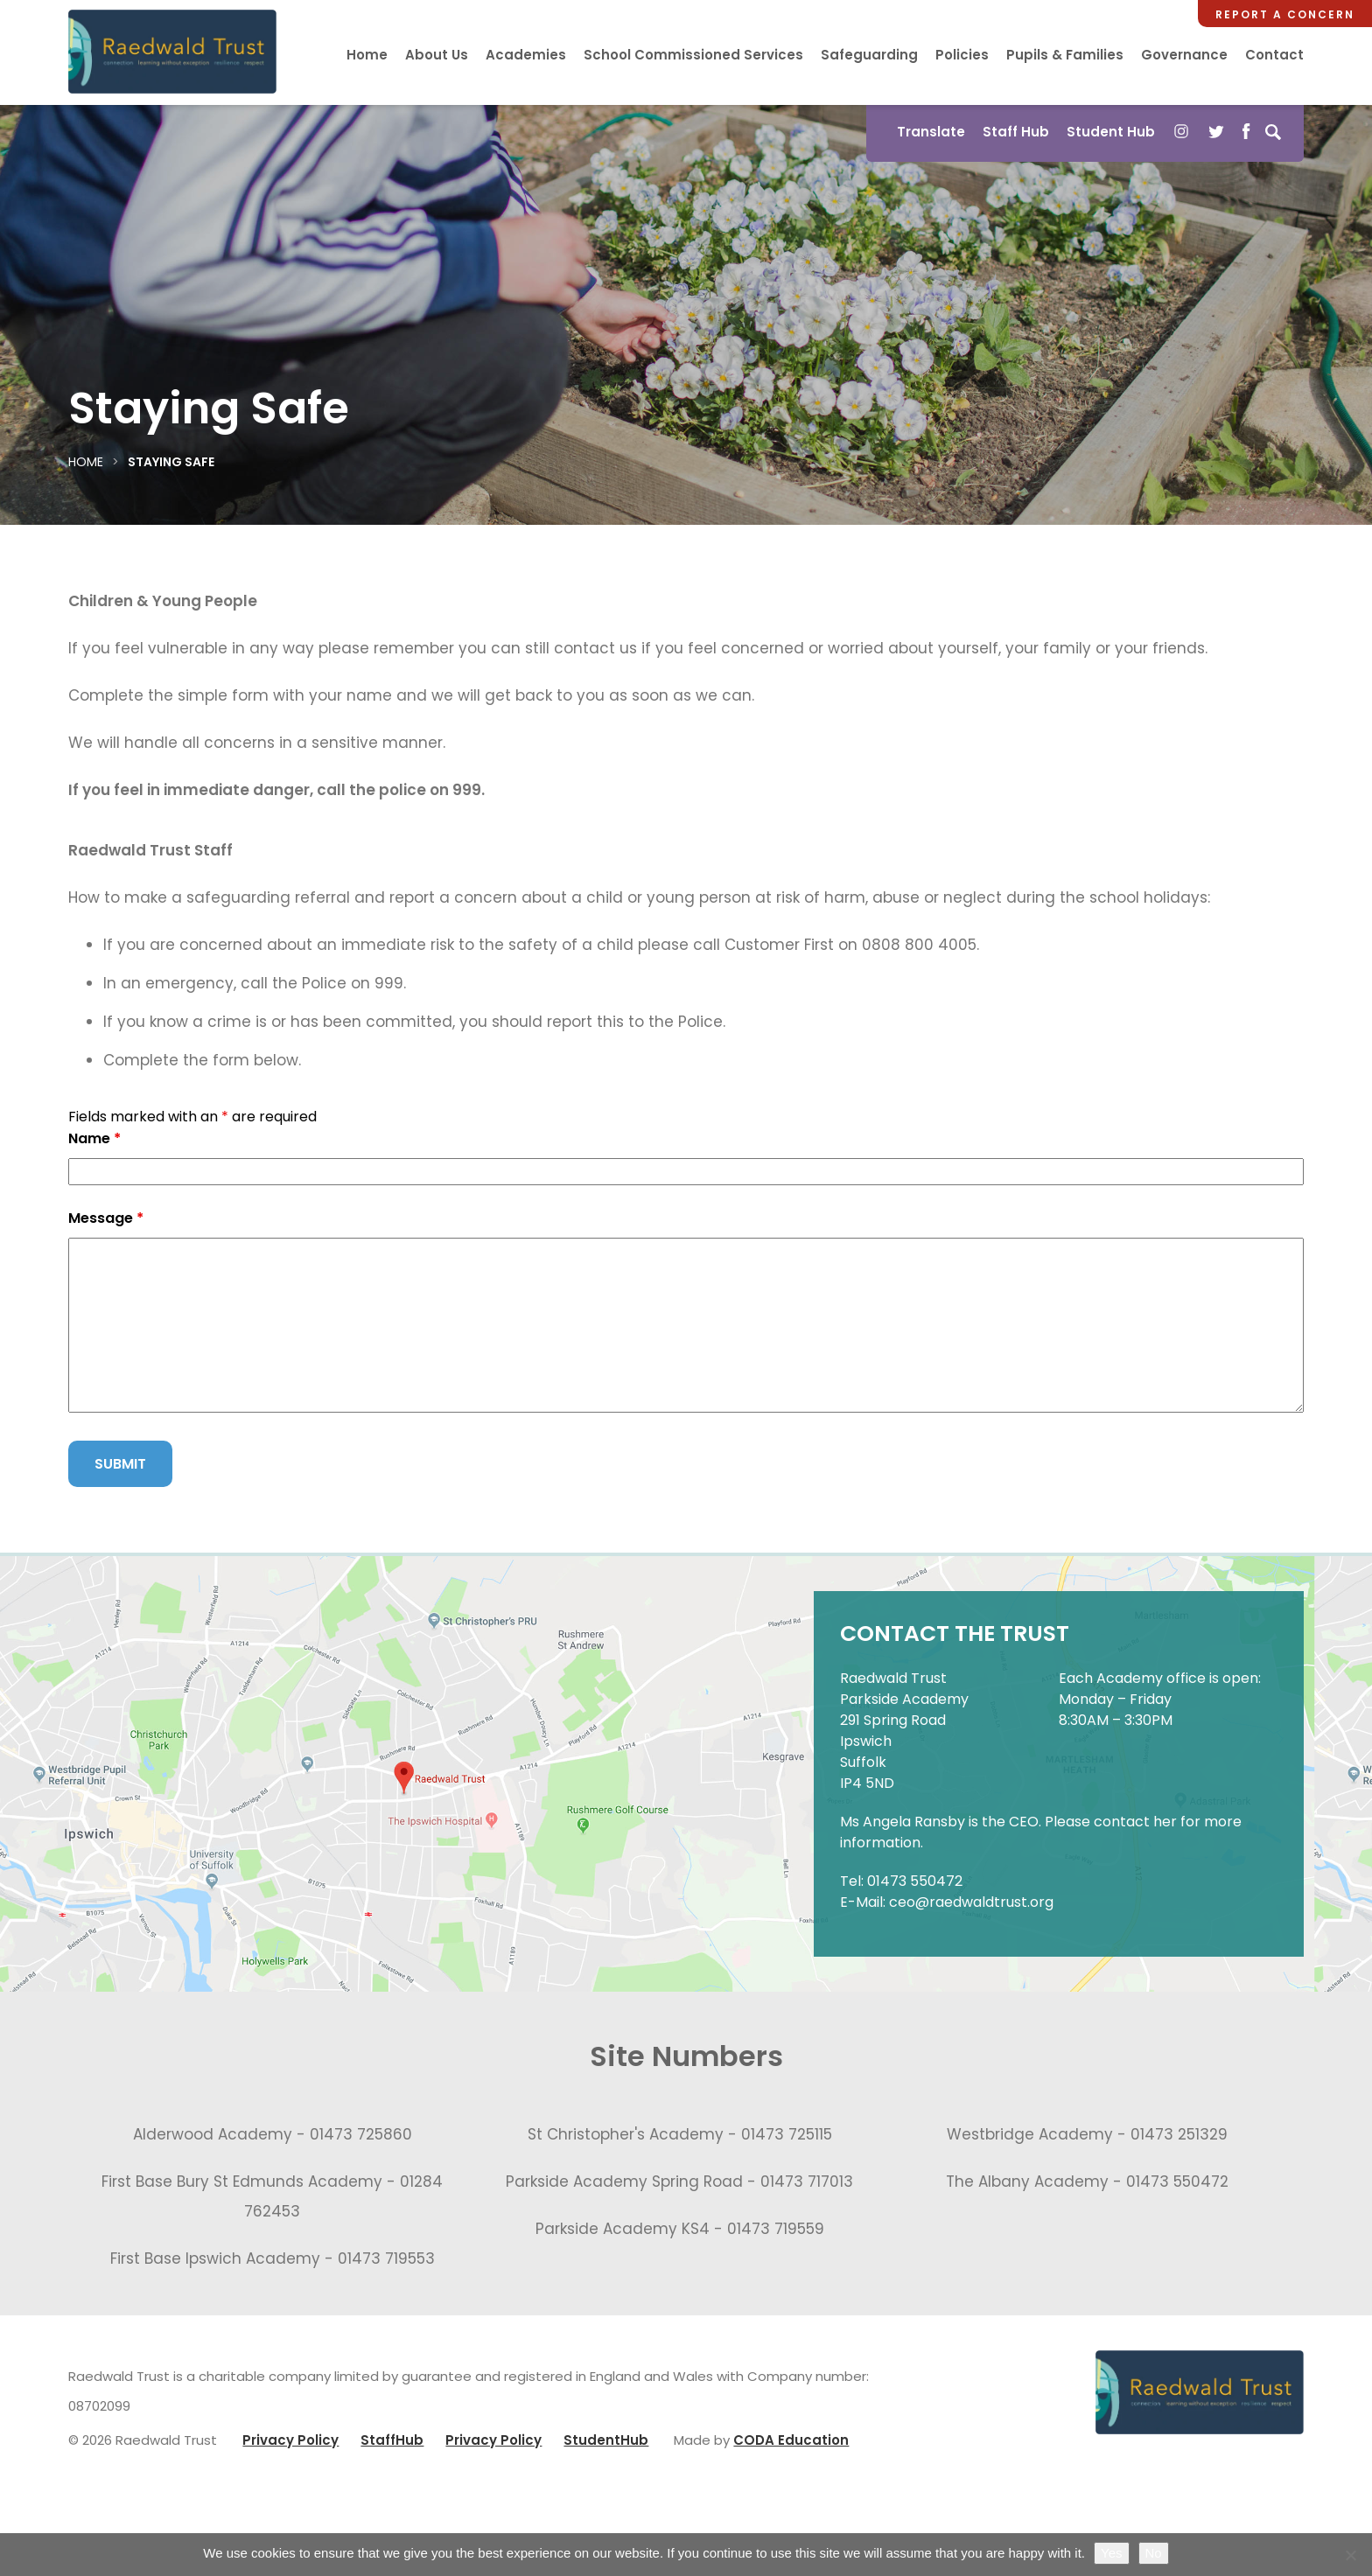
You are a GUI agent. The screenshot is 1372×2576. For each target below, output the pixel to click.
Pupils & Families (1065, 54)
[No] (1350, 2555)
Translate (931, 131)
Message (106, 1218)
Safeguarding (869, 54)
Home (367, 54)
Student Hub (1111, 131)
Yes (1111, 2552)
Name (94, 1138)
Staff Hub (1016, 131)
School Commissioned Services (693, 54)
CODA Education (791, 2440)
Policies (962, 54)
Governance (1184, 54)
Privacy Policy (290, 2440)
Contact (1274, 54)
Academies (526, 54)
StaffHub (392, 2440)
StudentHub (606, 2440)
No (1153, 2552)
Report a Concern (1284, 14)
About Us (436, 54)
